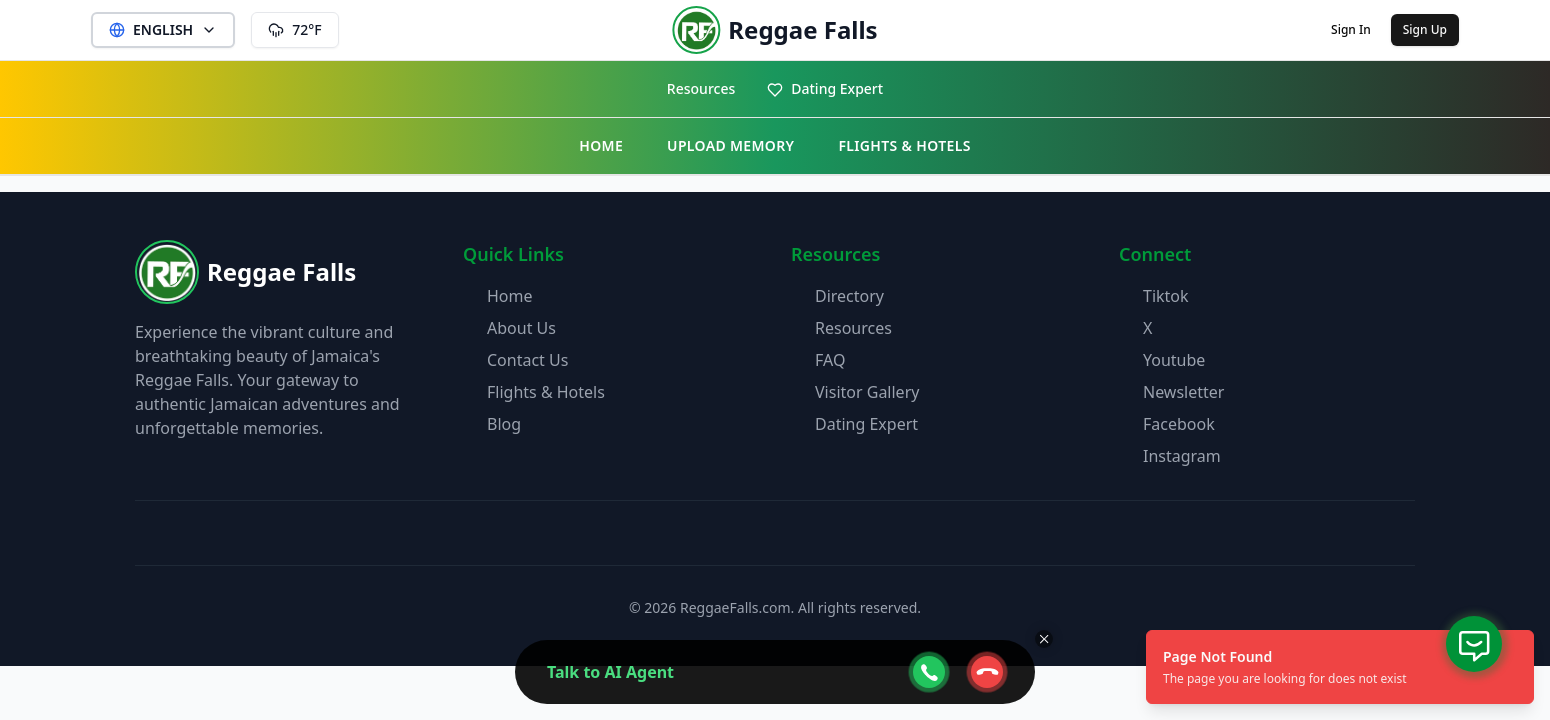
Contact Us (527, 360)
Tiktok (1166, 296)
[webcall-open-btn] (929, 672)
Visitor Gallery (867, 392)
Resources (701, 88)
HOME (601, 145)
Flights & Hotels (546, 392)
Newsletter (1183, 392)
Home (510, 296)
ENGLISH (163, 29)
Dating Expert (825, 88)
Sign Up (1425, 29)
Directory (849, 296)
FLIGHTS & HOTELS (904, 145)
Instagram (1182, 456)
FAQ (830, 360)
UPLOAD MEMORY (730, 145)
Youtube (1174, 360)
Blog (504, 424)
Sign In (1351, 29)
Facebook (1179, 424)
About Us (521, 328)
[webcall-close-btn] (987, 672)
